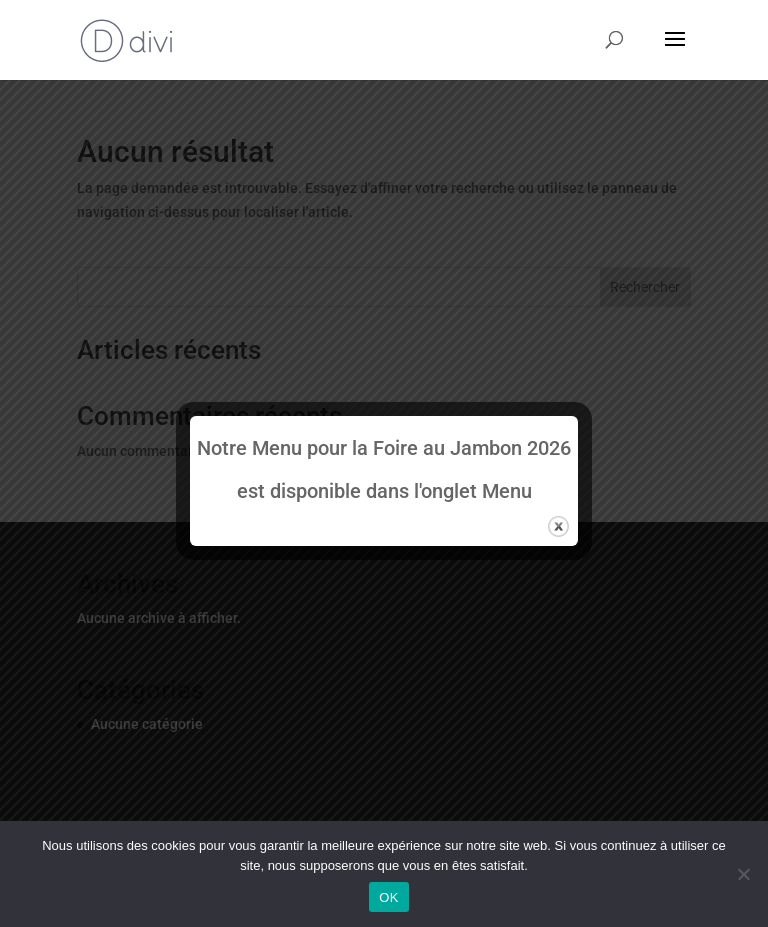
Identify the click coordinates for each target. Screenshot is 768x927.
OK (388, 897)
